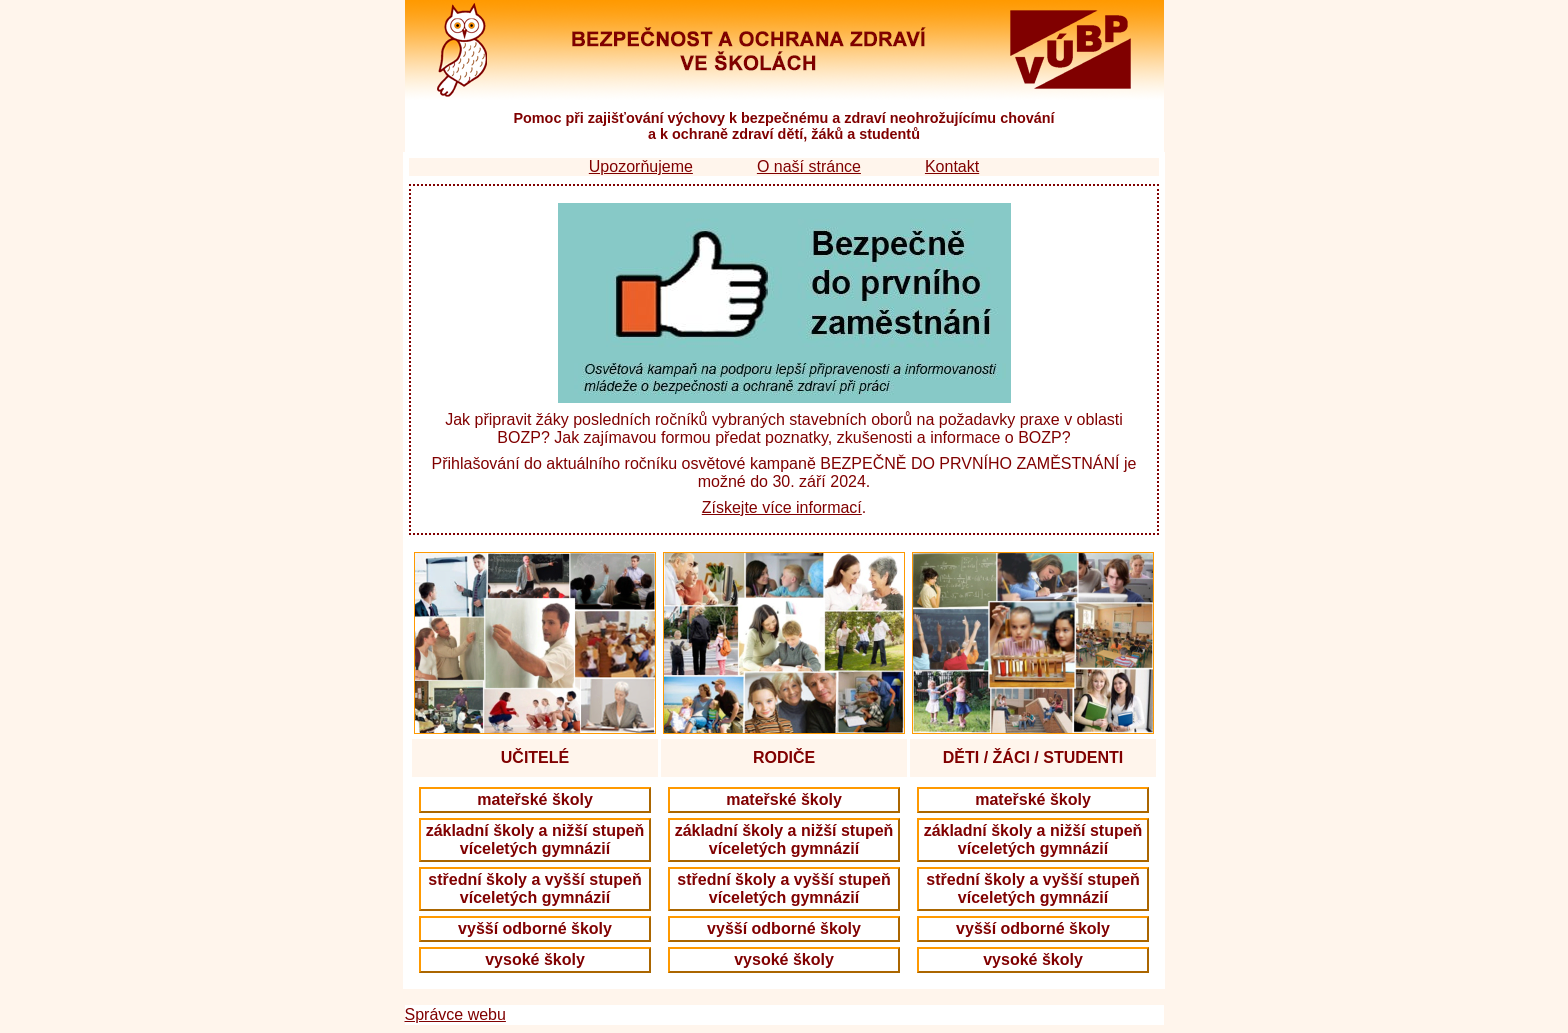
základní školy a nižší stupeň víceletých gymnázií (535, 839)
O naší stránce (809, 166)
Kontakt (952, 166)
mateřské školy (535, 799)
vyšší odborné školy (535, 928)
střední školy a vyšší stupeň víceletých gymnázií (534, 888)
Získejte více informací (782, 507)
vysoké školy (535, 959)
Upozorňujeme (641, 166)
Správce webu (455, 1014)
